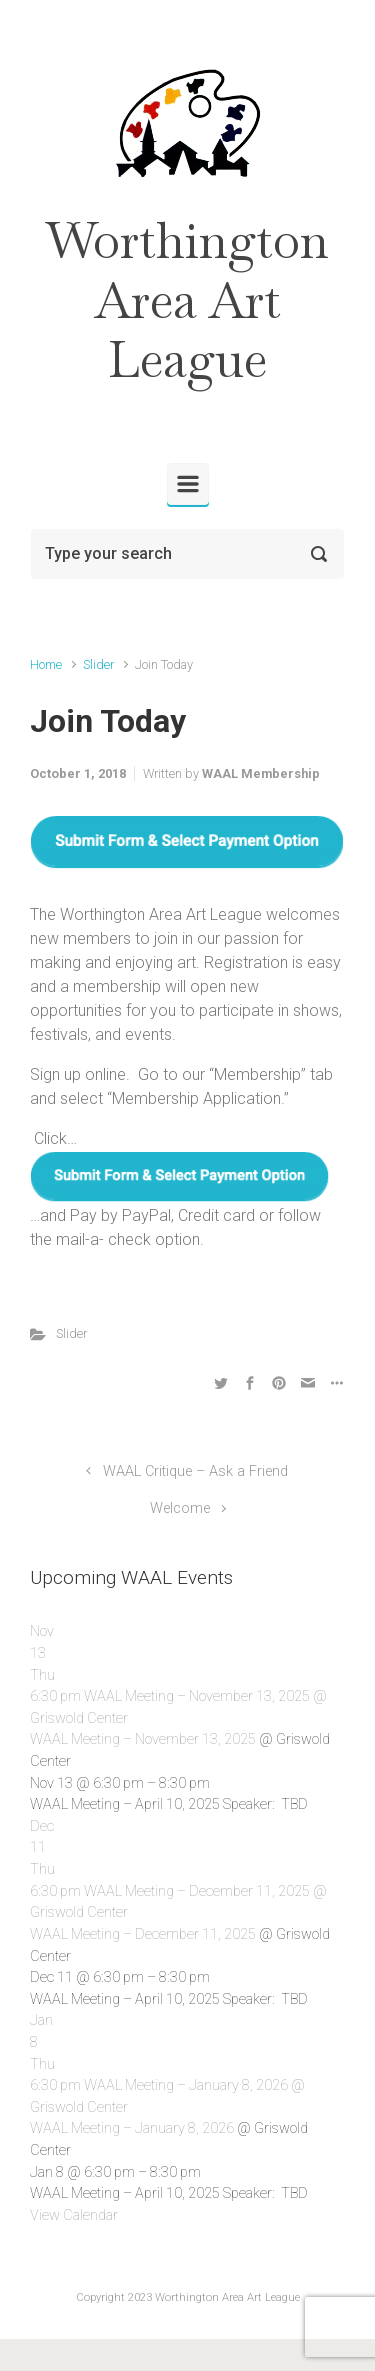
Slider (98, 664)
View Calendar (74, 2215)
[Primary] (188, 484)
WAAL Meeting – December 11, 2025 (143, 1934)
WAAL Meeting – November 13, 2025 (143, 1739)
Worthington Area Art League (187, 300)
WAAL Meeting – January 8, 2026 (132, 2128)
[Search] (187, 554)
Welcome (180, 1508)
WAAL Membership (261, 773)
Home (46, 664)
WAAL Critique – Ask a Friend (195, 1471)
